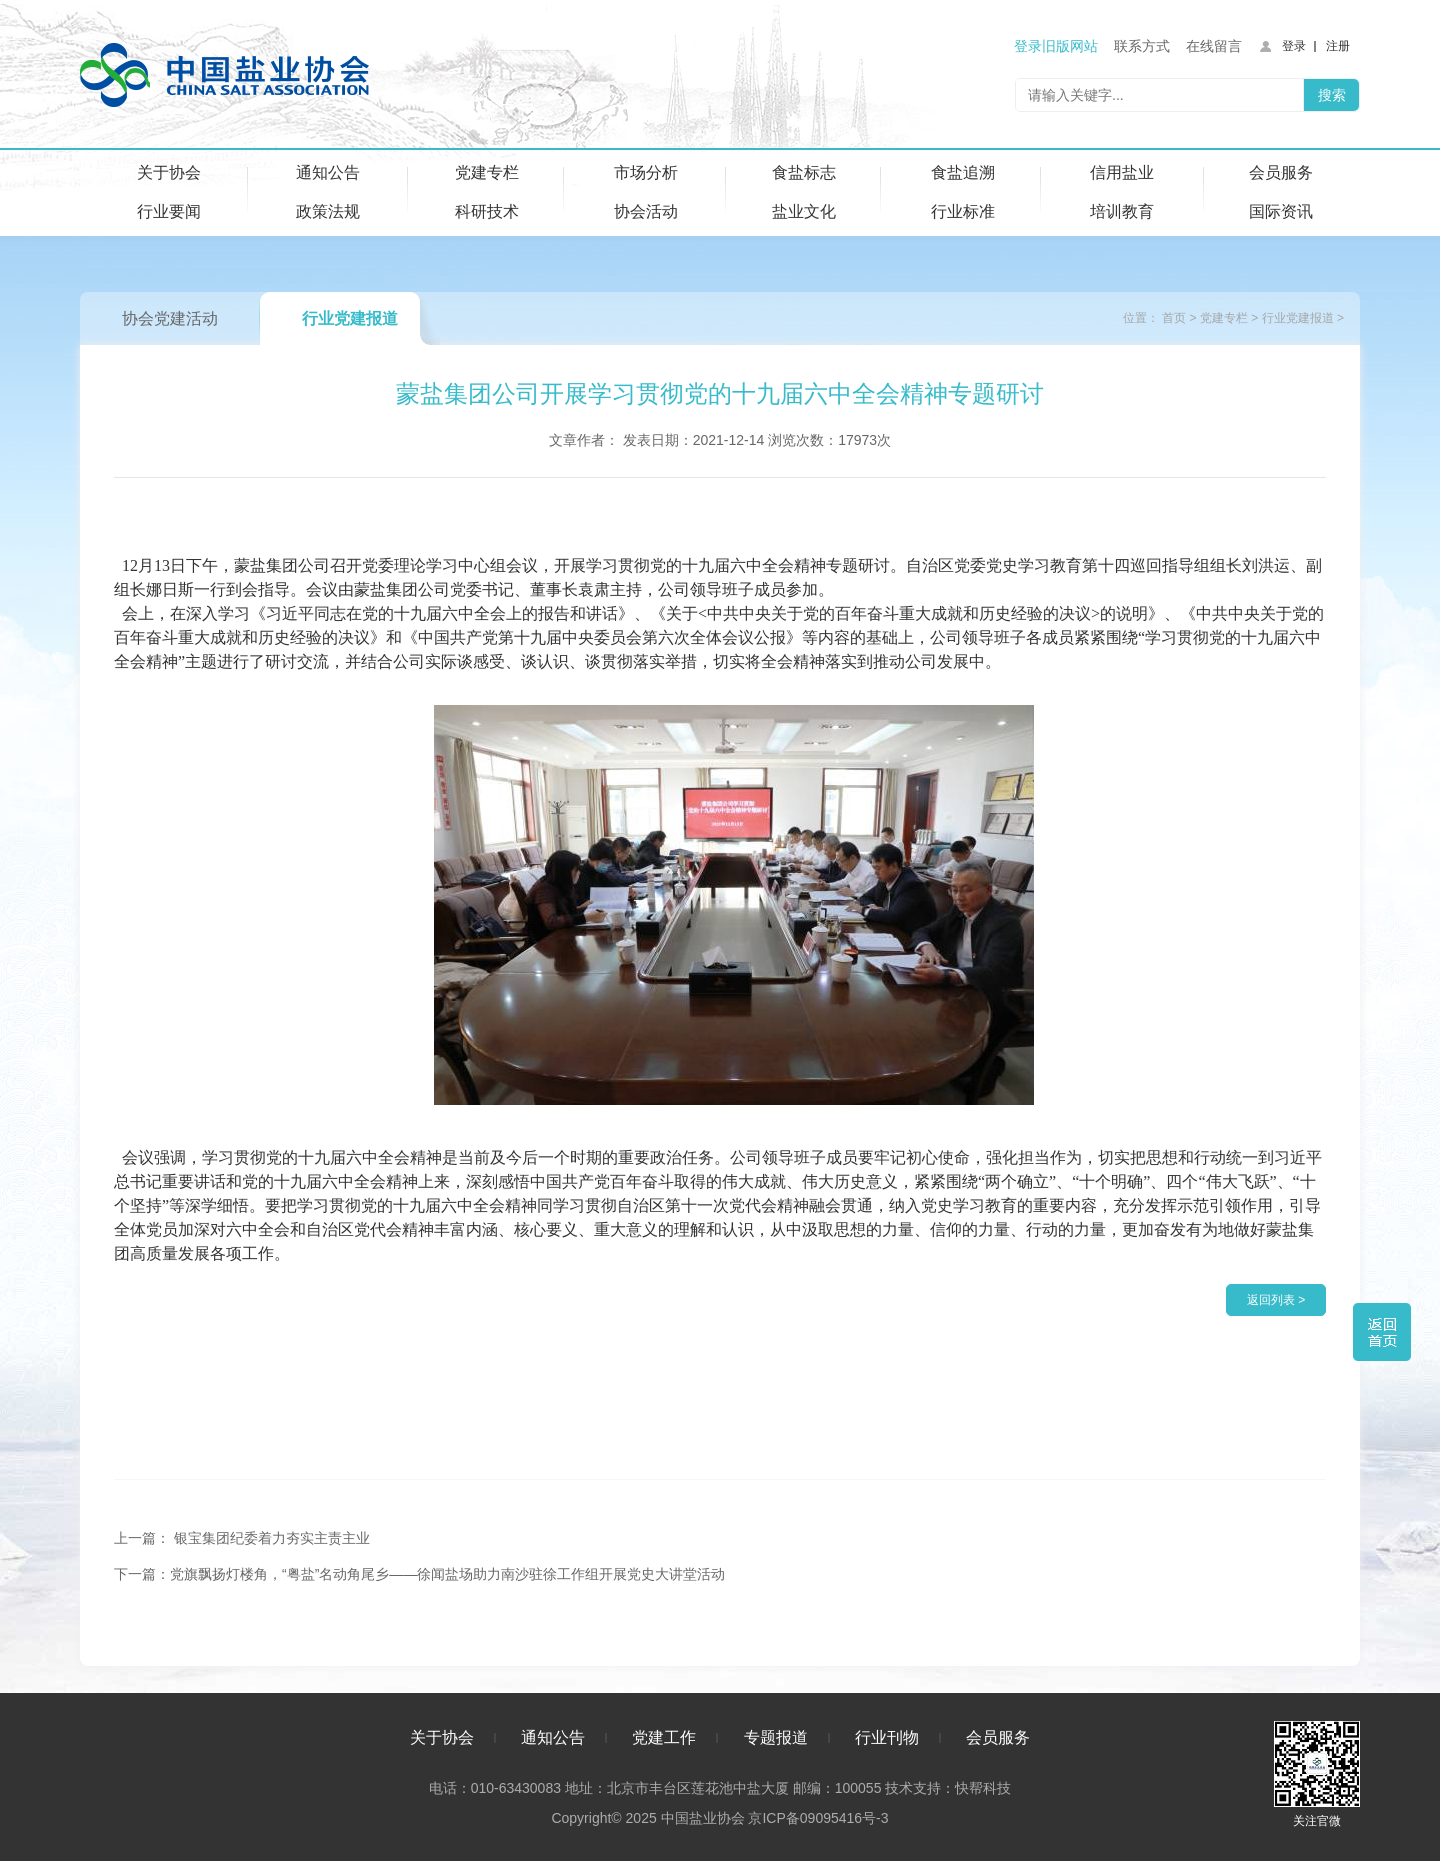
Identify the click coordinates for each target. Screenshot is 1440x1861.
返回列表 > (1276, 1300)
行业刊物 (887, 1737)
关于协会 (169, 172)
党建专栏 (487, 172)
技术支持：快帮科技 (946, 1788)
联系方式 (1142, 46)
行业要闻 (169, 211)
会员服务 (1281, 172)
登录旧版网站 (1056, 46)
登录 (1294, 46)
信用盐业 (1122, 172)
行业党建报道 (350, 318)
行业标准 (963, 211)
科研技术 (487, 211)
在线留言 (1214, 46)
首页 (1174, 318)
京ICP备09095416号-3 (818, 1818)
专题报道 (776, 1737)
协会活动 (646, 211)
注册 (1338, 46)
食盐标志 (804, 172)
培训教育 (1122, 211)
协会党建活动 (170, 318)
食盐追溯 (963, 172)
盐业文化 (804, 211)
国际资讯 (1281, 211)
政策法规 (328, 211)
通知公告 (328, 172)
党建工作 (664, 1737)
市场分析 (646, 172)
